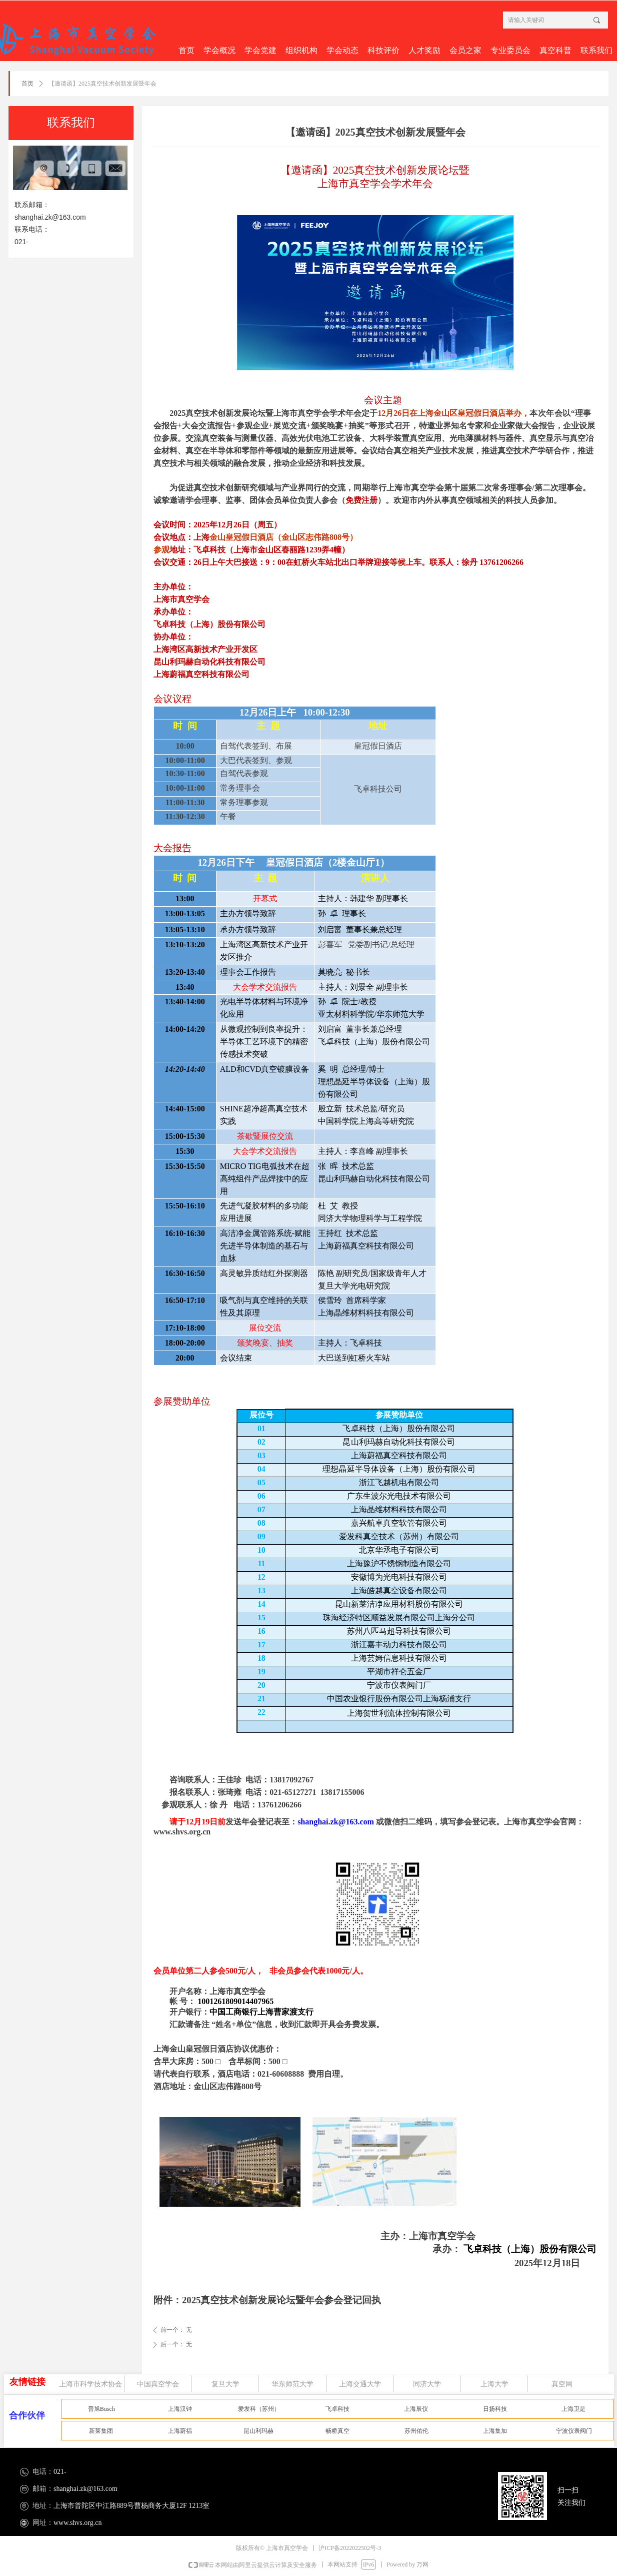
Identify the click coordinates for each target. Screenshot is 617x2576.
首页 (28, 83)
